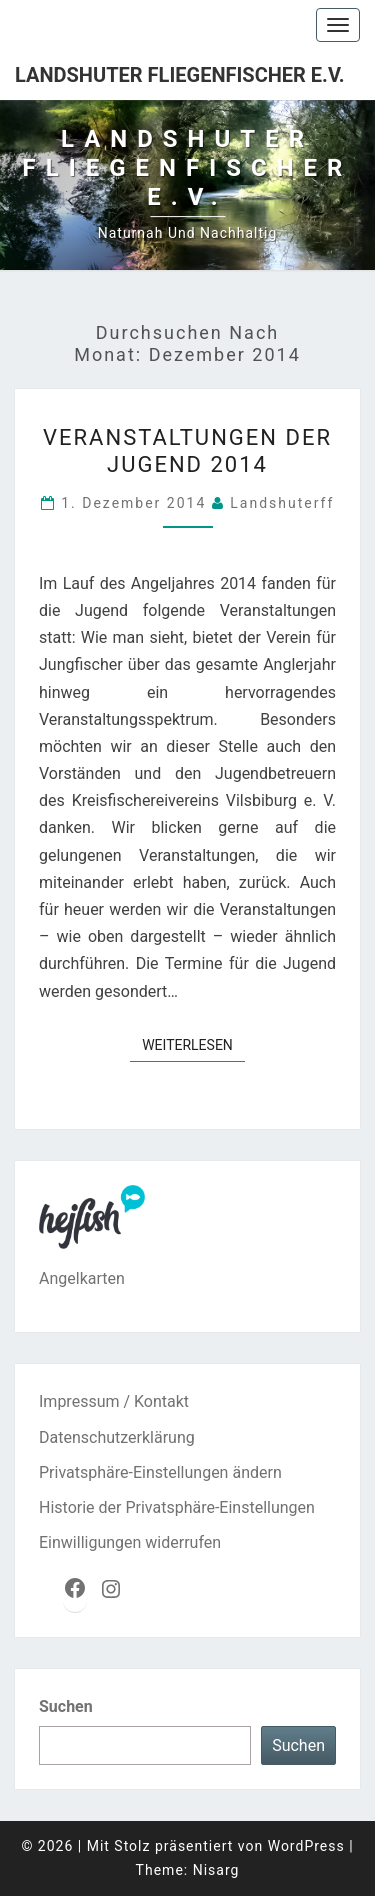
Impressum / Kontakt (114, 1401)
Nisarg (216, 1870)
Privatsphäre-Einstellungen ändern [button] (160, 1472)
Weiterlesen (193, 1043)
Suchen (66, 1706)
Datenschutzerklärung (117, 1437)
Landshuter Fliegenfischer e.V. (180, 75)
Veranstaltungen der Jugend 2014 (187, 450)
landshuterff (282, 503)
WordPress (306, 1846)
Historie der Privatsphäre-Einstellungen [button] (177, 1507)
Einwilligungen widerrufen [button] (130, 1542)
